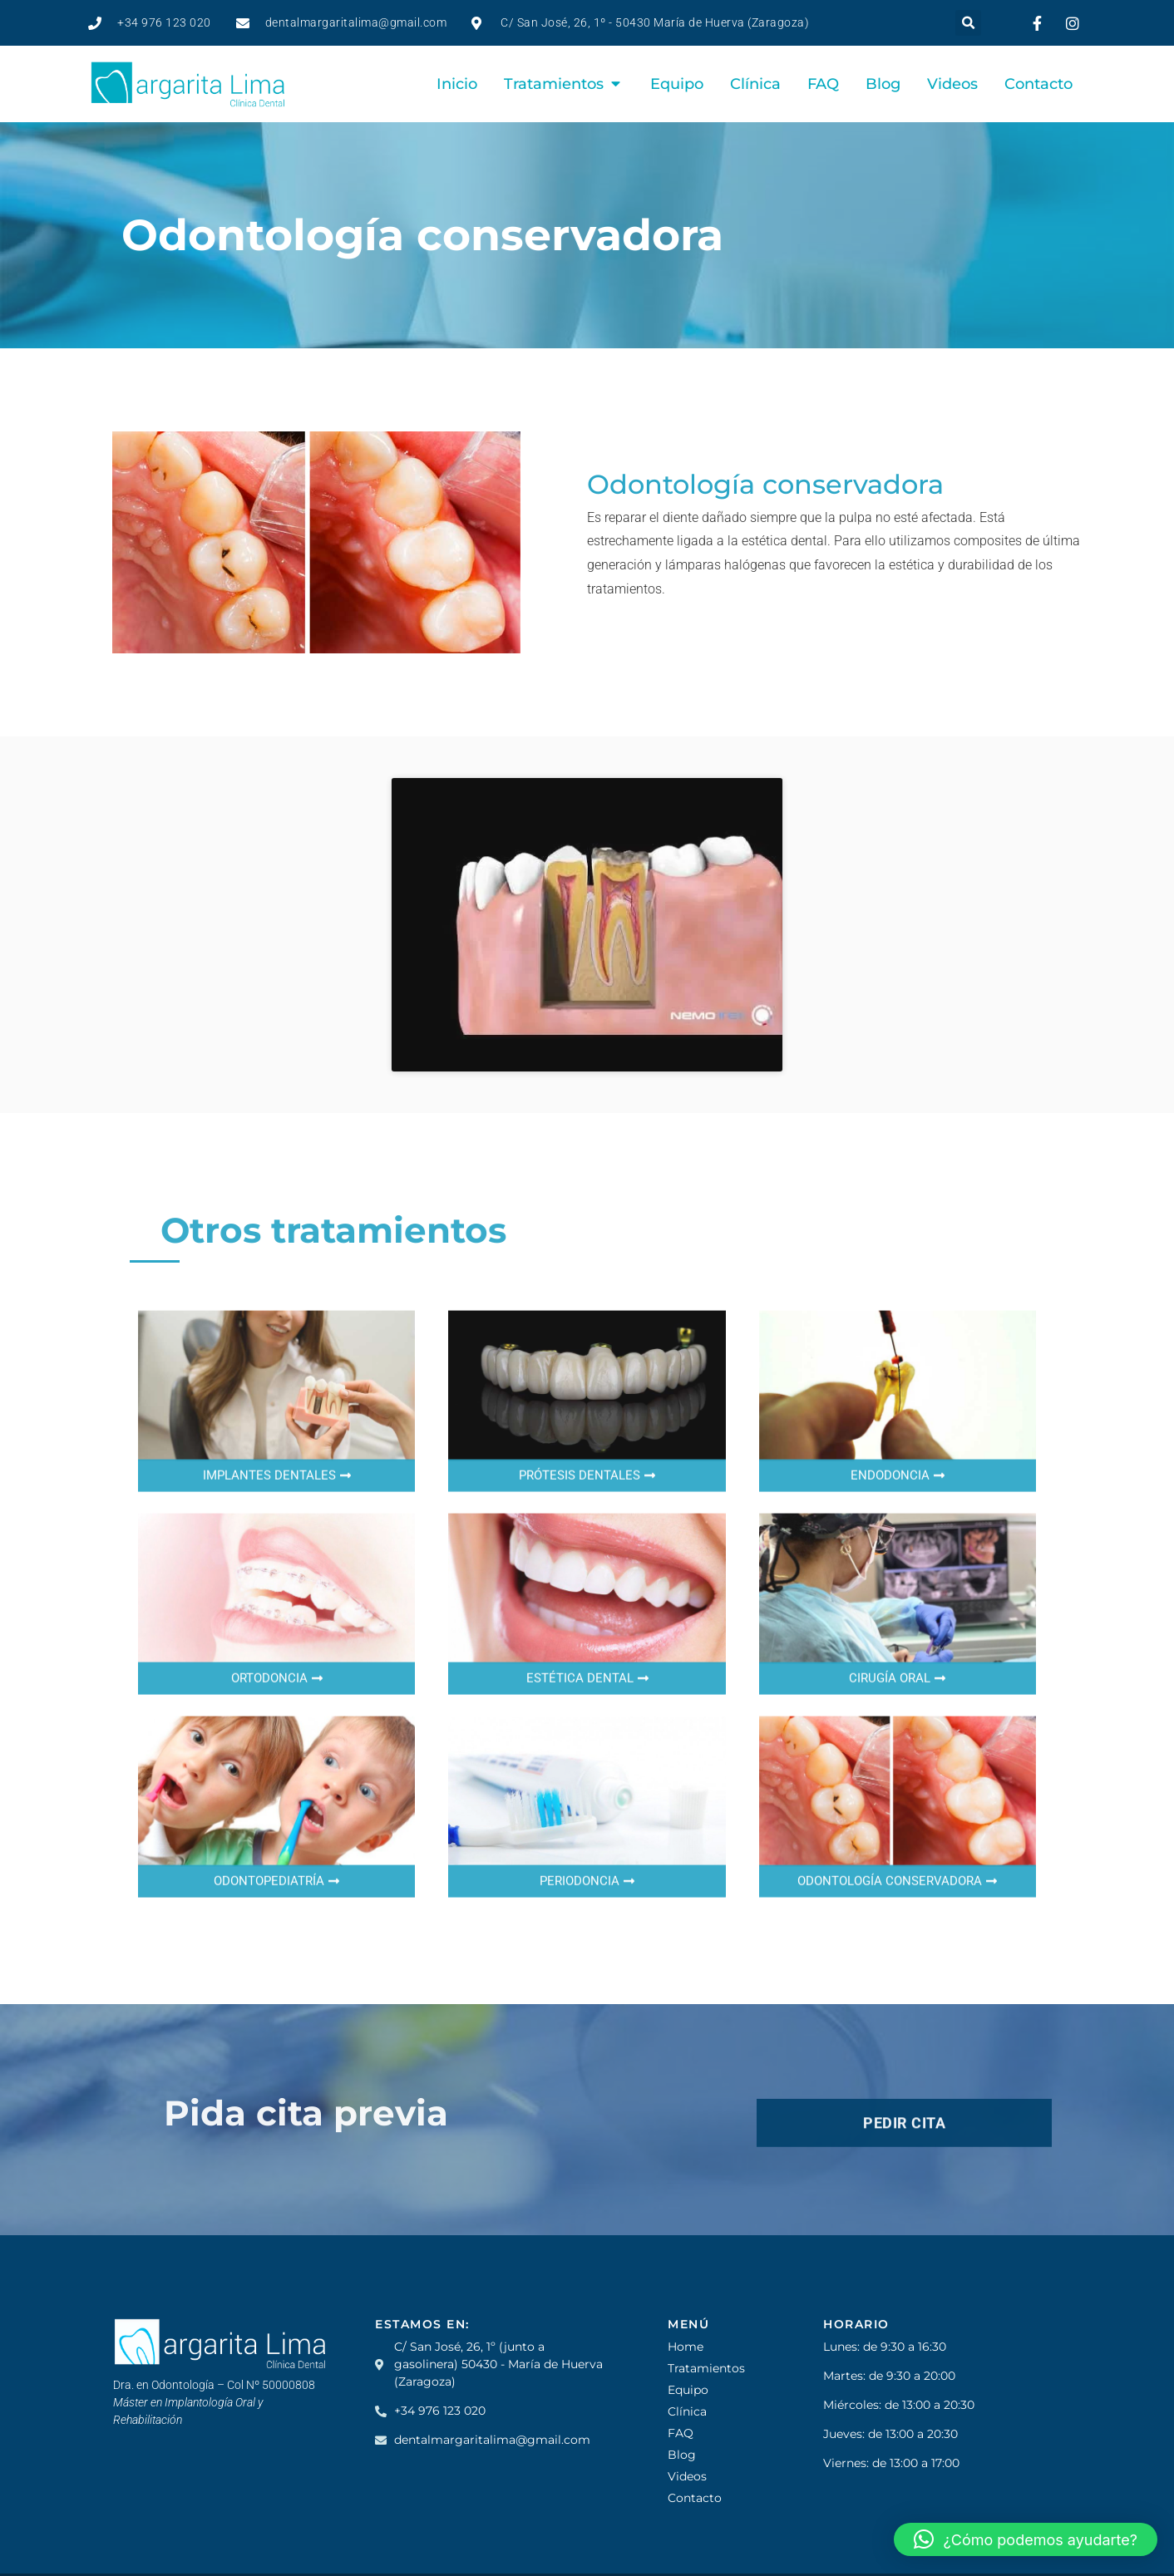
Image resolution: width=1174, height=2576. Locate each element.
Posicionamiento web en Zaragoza (305, 2545)
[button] (968, 23)
